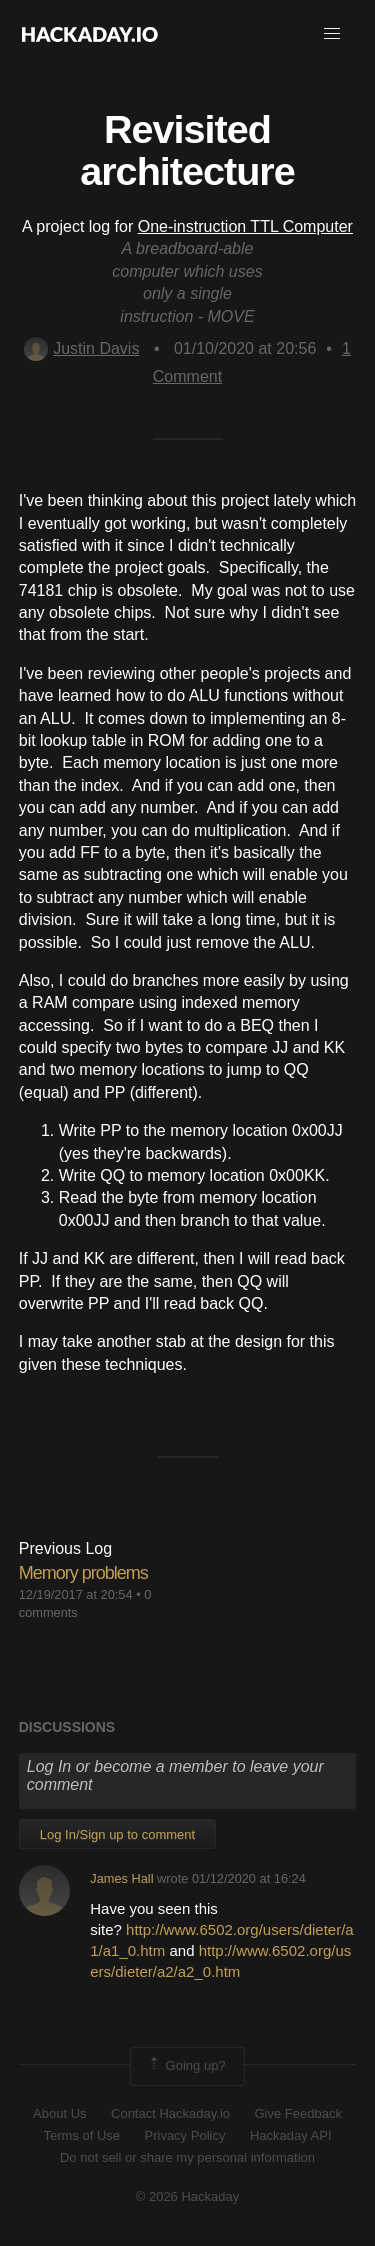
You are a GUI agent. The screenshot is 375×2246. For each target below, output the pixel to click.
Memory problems (83, 1573)
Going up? (186, 2066)
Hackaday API (291, 2135)
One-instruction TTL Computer (245, 226)
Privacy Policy (185, 2135)
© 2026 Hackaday (188, 2196)
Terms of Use (81, 2135)
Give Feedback (297, 2113)
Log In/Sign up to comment (117, 1834)
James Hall (121, 1878)
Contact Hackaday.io (170, 2113)
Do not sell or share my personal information (187, 2157)
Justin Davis (81, 348)
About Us (59, 2113)
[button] (332, 34)
